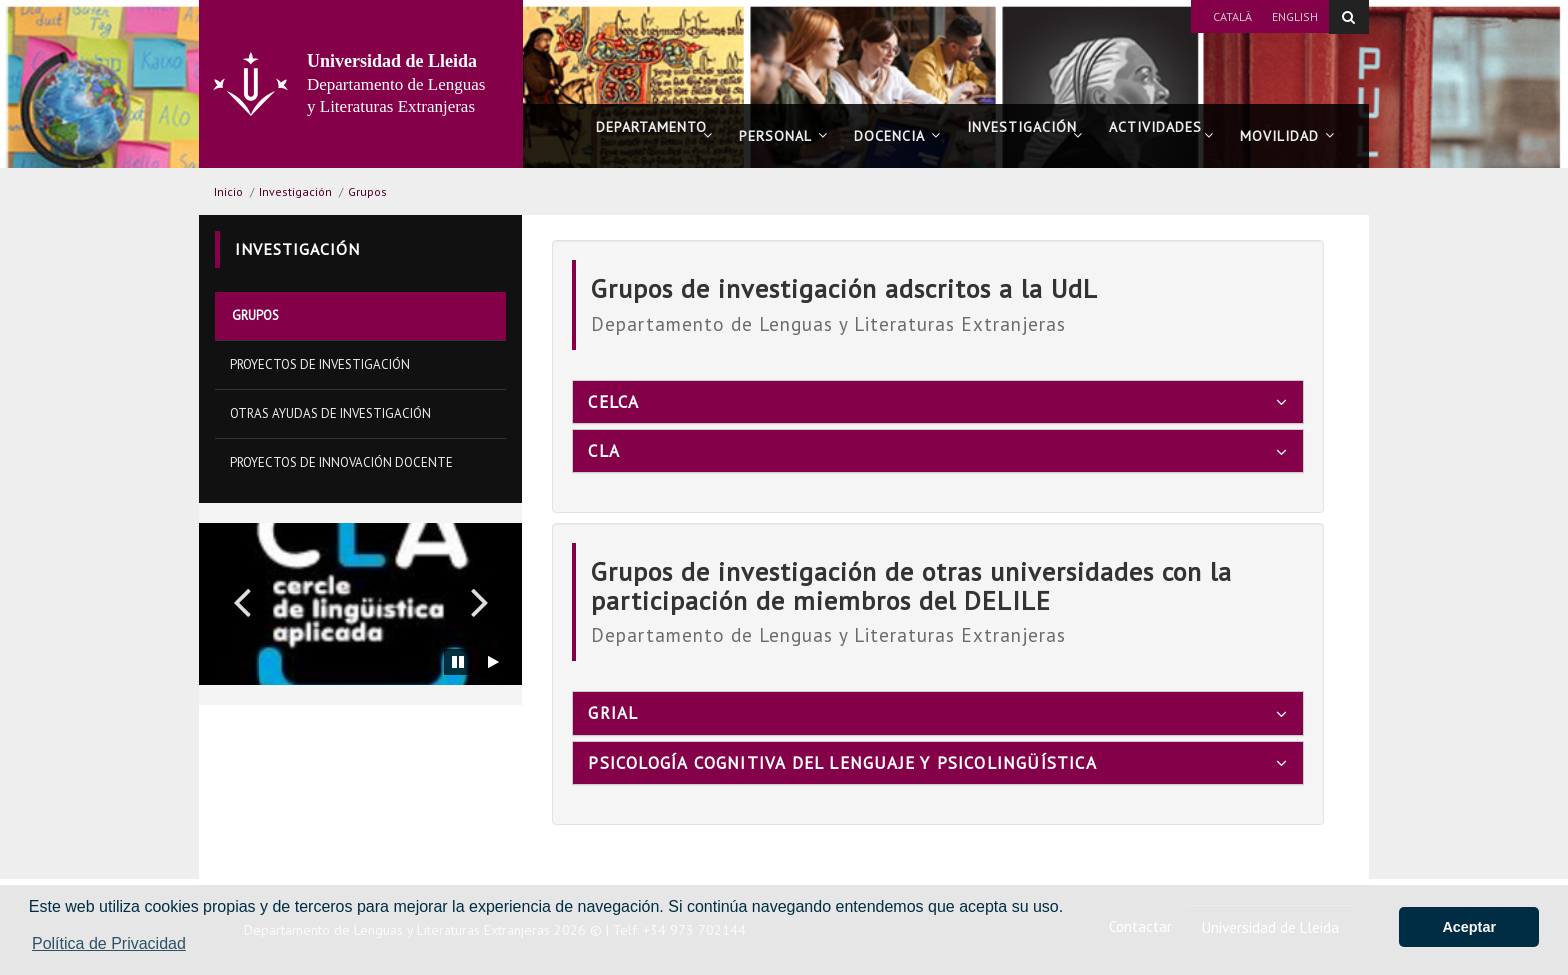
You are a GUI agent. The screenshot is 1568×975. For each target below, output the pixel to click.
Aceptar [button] (1469, 927)
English (1295, 16)
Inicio (228, 191)
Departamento (654, 135)
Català (1232, 16)
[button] (241, 601)
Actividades (1161, 135)
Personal (783, 136)
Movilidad (1287, 136)
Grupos (367, 191)
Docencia (897, 136)
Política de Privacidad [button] (109, 943)
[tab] (938, 402)
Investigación (1025, 135)
